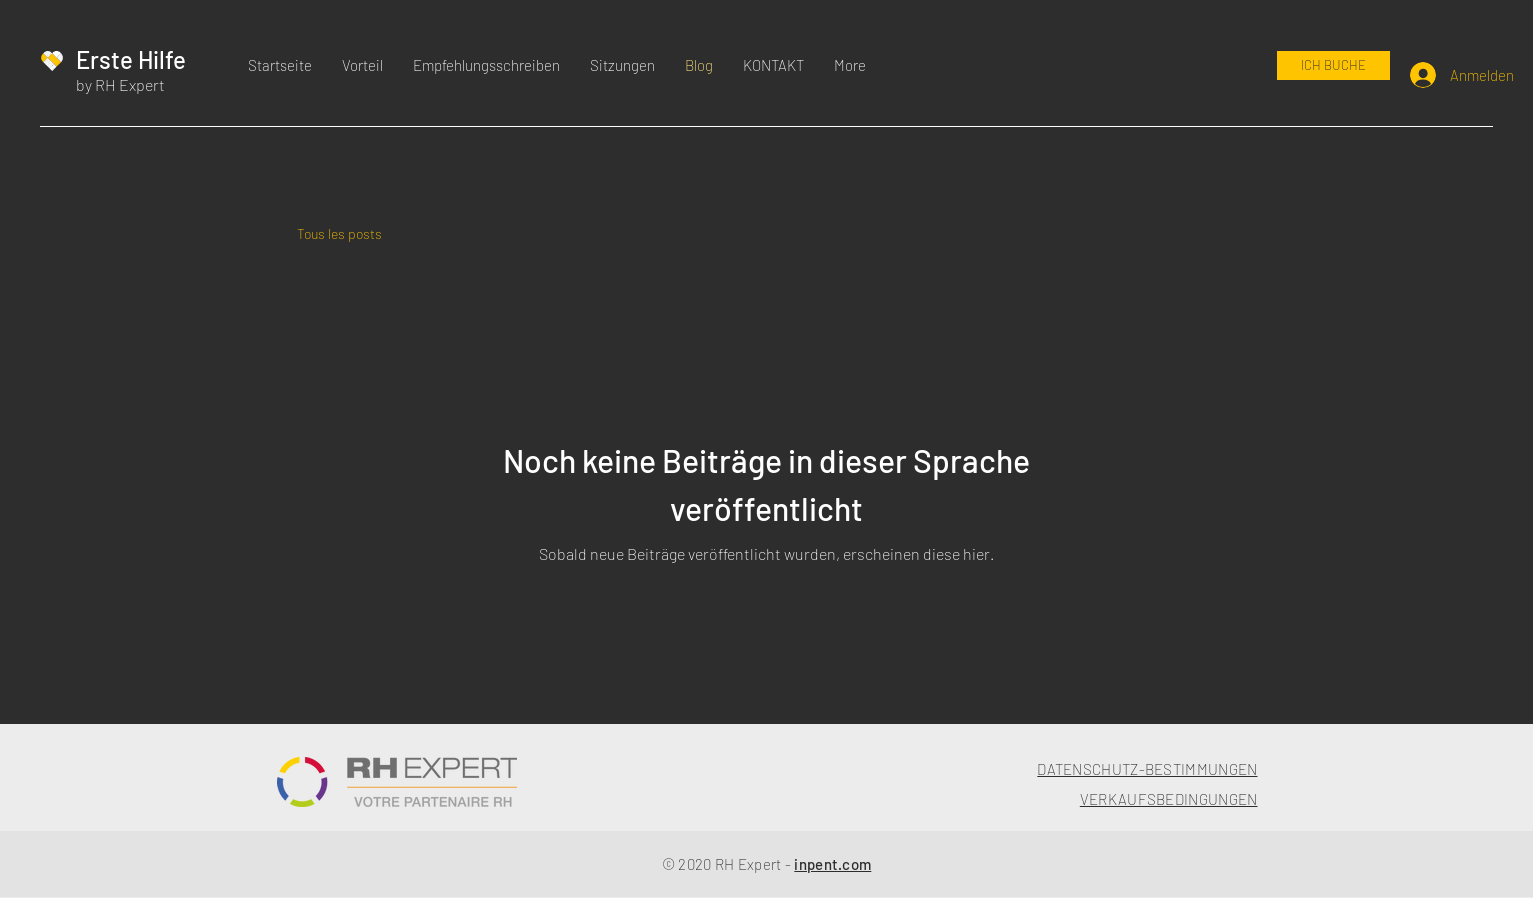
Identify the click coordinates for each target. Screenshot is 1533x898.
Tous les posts (339, 233)
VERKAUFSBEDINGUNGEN (1169, 799)
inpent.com (832, 864)
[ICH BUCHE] (1333, 65)
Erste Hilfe (131, 59)
